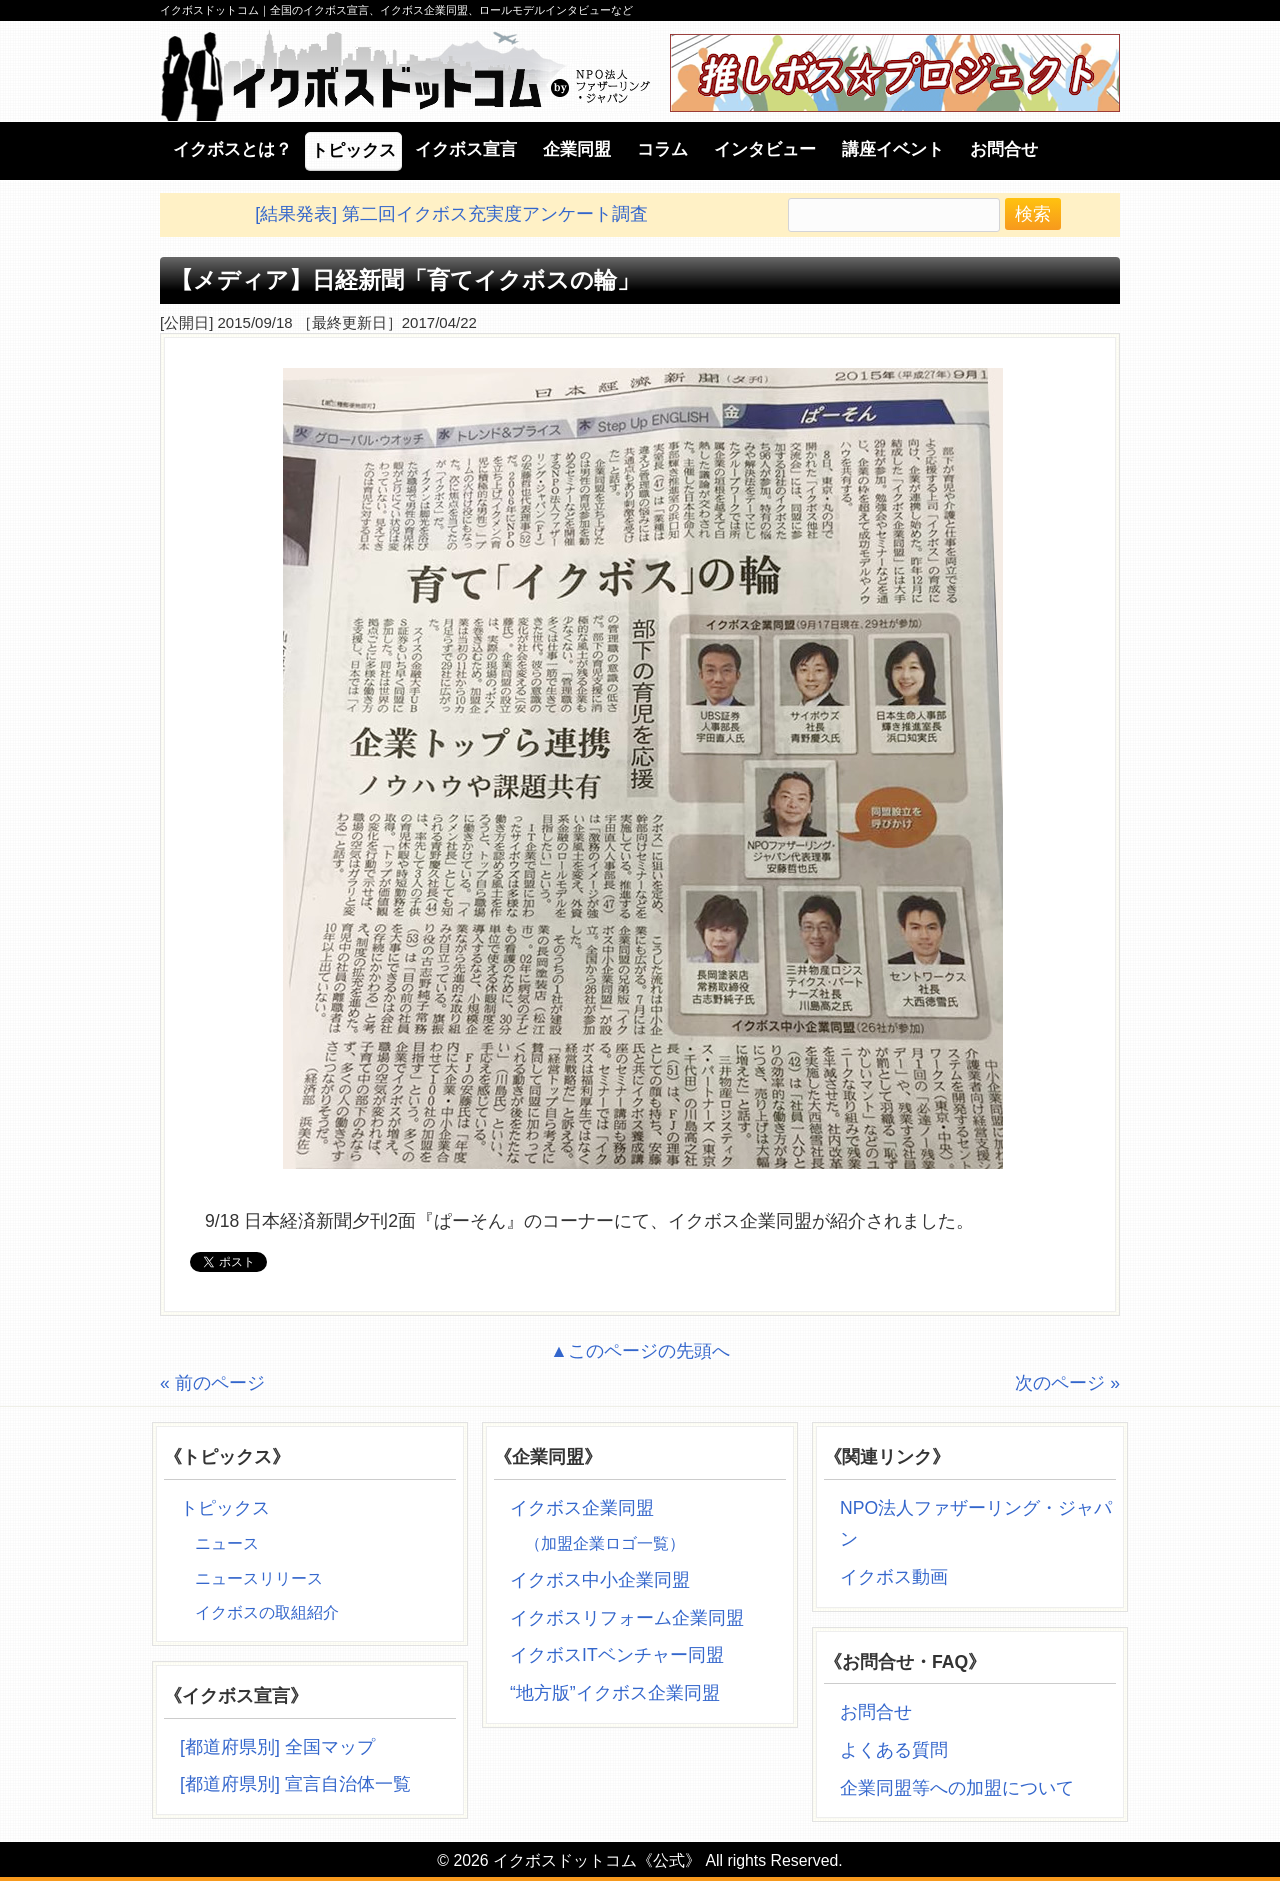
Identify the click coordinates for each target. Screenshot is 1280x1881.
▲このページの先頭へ (639, 1351)
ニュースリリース (259, 1578)
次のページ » (1067, 1383)
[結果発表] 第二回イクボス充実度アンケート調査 (451, 214)
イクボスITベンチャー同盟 (617, 1655)
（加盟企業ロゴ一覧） (605, 1543)
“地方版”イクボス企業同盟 (615, 1693)
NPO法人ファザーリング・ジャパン (976, 1524)
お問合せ (876, 1712)
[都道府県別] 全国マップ (277, 1747)
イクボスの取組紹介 (267, 1612)
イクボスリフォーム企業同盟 (627, 1618)
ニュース (227, 1543)
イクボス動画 (901, 1577)
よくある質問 (894, 1750)
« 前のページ (212, 1383)
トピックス (225, 1508)
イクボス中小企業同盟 (600, 1580)
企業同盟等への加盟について (957, 1788)
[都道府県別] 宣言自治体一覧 (295, 1784)
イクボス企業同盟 (582, 1508)
